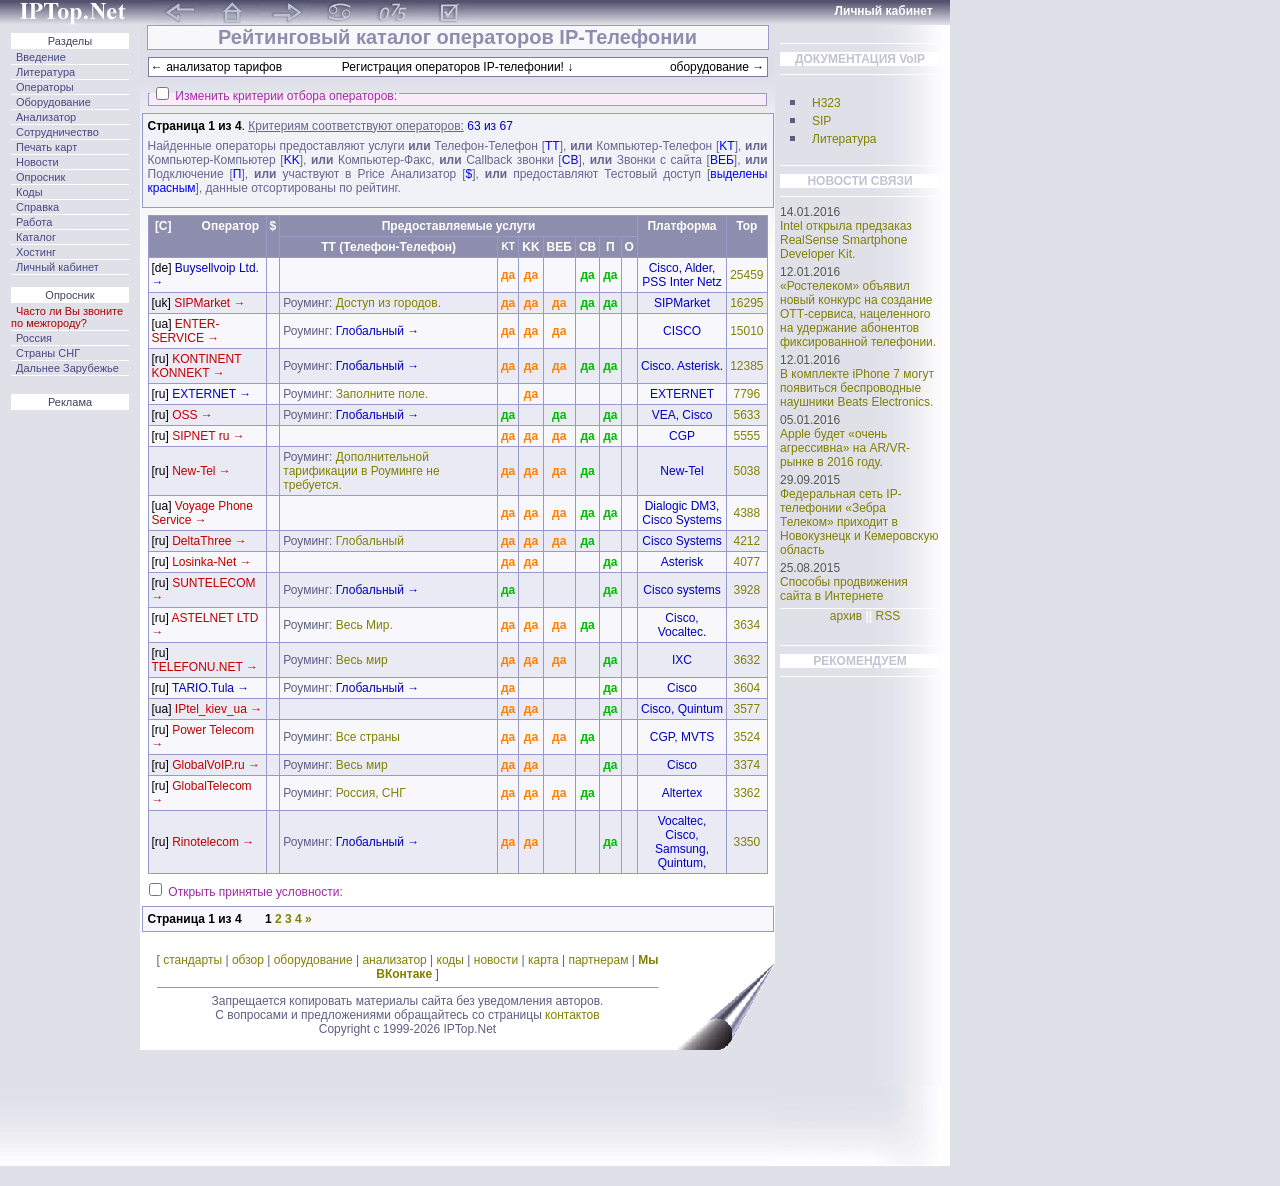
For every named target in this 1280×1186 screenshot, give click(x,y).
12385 (746, 366)
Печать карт (46, 147)
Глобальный (370, 541)
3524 (746, 737)
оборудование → (717, 67)
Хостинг (36, 252)
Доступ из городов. (388, 303)
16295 (746, 303)
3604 (746, 688)
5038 (746, 471)
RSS (888, 616)
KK (292, 160)
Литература (45, 72)
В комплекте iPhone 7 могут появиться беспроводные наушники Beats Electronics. (857, 388)
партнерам (598, 960)
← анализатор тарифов (216, 67)
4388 (746, 513)
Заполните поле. (382, 394)
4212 (746, 541)
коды (450, 960)
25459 (746, 275)
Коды (29, 192)
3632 (746, 660)
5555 (746, 436)
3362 (746, 793)
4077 (746, 562)
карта (543, 960)
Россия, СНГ (371, 793)
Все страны (368, 737)
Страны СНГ (48, 353)
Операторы (45, 87)
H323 (826, 103)
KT (726, 146)
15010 (746, 331)
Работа (34, 222)
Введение (41, 57)
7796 (746, 394)
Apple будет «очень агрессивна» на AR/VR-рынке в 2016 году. (845, 448)
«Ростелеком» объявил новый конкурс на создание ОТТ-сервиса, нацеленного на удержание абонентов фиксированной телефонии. (858, 314)
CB (570, 160)
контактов (572, 1015)
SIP (821, 121)
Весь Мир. (364, 625)
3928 (746, 590)
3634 (746, 625)
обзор (248, 960)
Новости (37, 162)
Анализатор (46, 117)
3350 (746, 842)
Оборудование (53, 102)
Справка (37, 207)
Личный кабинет (57, 267)
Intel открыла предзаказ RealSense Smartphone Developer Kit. (846, 240)
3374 (746, 765)
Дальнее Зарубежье (67, 368)
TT (552, 146)
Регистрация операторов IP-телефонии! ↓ (457, 67)
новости (496, 960)
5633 (746, 415)
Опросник (40, 177)
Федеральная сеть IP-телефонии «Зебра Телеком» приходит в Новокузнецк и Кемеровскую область (859, 522)
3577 (746, 709)
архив (846, 616)
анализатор (394, 960)
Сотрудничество (57, 132)
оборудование (313, 960)
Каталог (36, 237)
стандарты (192, 960)
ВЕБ (722, 160)
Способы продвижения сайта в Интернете (844, 589)
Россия (34, 338)
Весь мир (362, 660)
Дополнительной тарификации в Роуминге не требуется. (361, 471)
